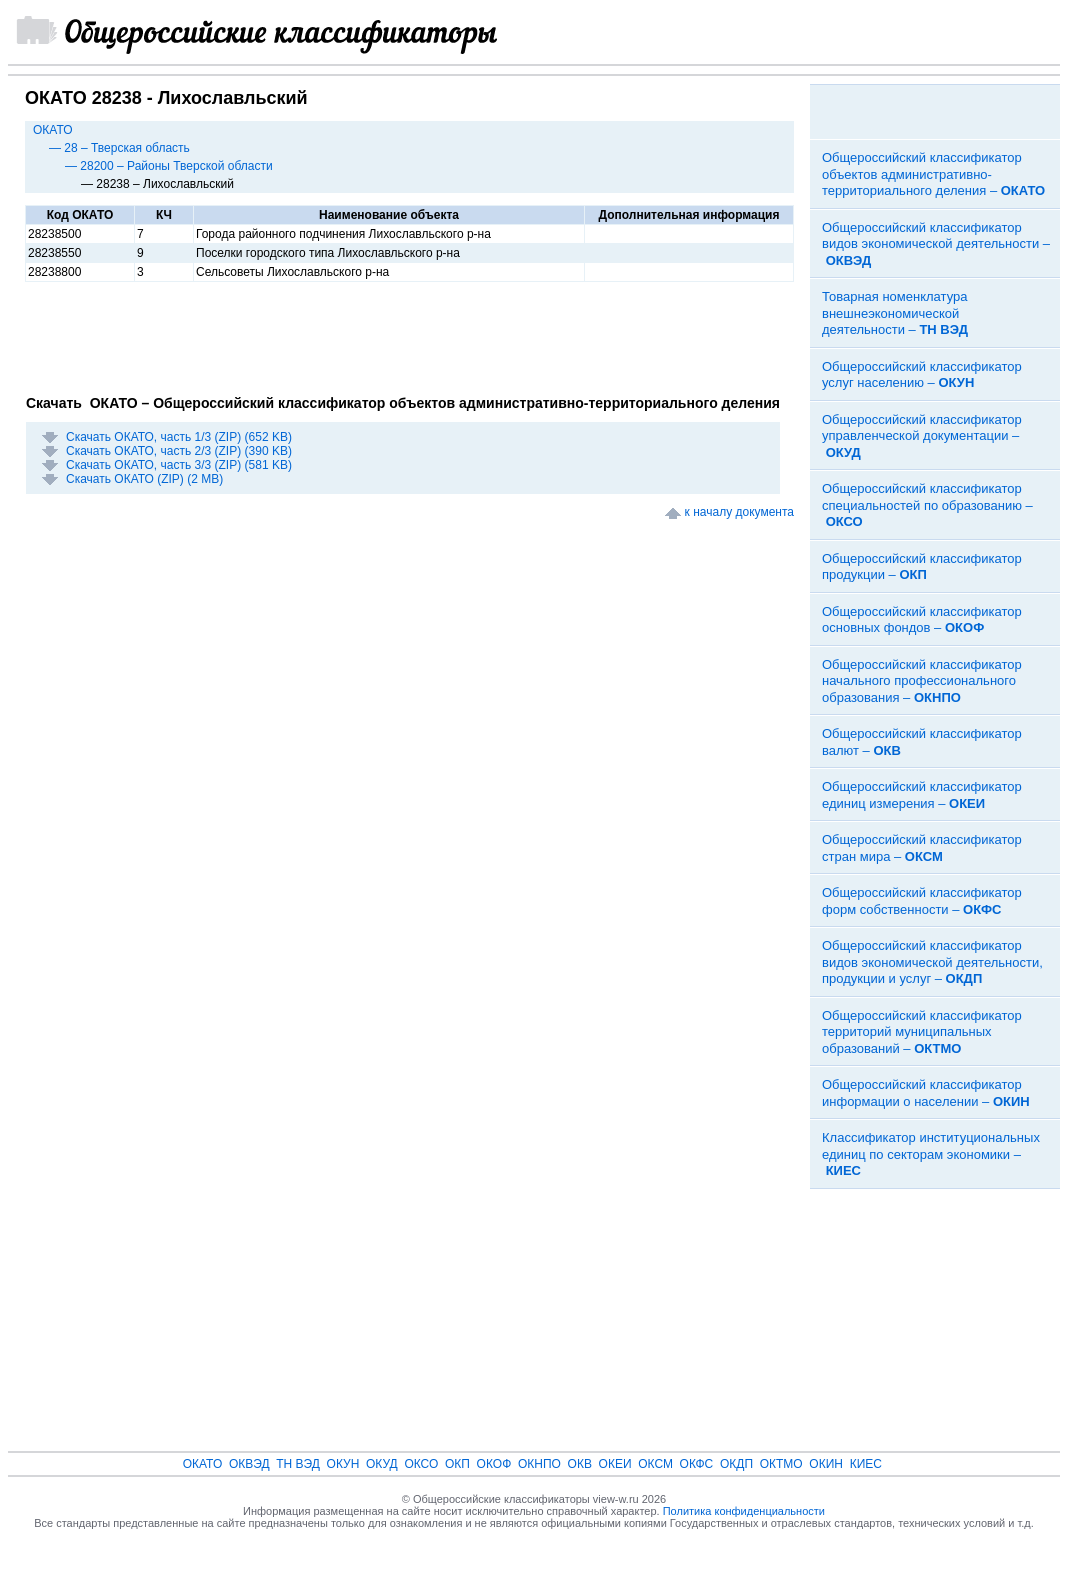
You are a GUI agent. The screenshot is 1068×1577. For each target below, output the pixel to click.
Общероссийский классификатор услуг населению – (922, 375)
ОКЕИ (615, 1464)
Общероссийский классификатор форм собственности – (922, 901)
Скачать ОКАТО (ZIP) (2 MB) (144, 479)
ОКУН (343, 1464)
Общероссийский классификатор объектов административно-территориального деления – (933, 174)
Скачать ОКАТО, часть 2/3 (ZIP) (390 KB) (179, 451)
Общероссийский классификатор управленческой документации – (922, 436)
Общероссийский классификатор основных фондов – (922, 620)
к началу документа (739, 512)
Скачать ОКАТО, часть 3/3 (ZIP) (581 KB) (179, 465)
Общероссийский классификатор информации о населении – (926, 1093)
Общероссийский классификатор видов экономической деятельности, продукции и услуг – (932, 962)
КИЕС (866, 1464)
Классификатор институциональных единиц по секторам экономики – (931, 1154)
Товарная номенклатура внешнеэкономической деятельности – (895, 313)
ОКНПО (539, 1464)
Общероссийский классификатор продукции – (922, 567)
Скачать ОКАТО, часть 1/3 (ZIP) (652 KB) (179, 437)
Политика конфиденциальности (744, 1511)
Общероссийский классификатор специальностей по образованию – (927, 505)
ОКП (457, 1464)
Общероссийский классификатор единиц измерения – (922, 795)
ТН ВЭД (298, 1464)
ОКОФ (494, 1464)
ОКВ (580, 1464)
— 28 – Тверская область (119, 148)
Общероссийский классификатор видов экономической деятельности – (936, 244)
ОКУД (382, 1464)
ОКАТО (53, 130)
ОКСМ (655, 1464)
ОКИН (826, 1464)
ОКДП (736, 1464)
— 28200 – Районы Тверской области (169, 166)
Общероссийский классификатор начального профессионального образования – (922, 681)
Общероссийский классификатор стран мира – (922, 848)
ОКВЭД (249, 1464)
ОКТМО (781, 1464)
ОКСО (421, 1464)
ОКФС (697, 1464)
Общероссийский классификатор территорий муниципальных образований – (922, 1032)
